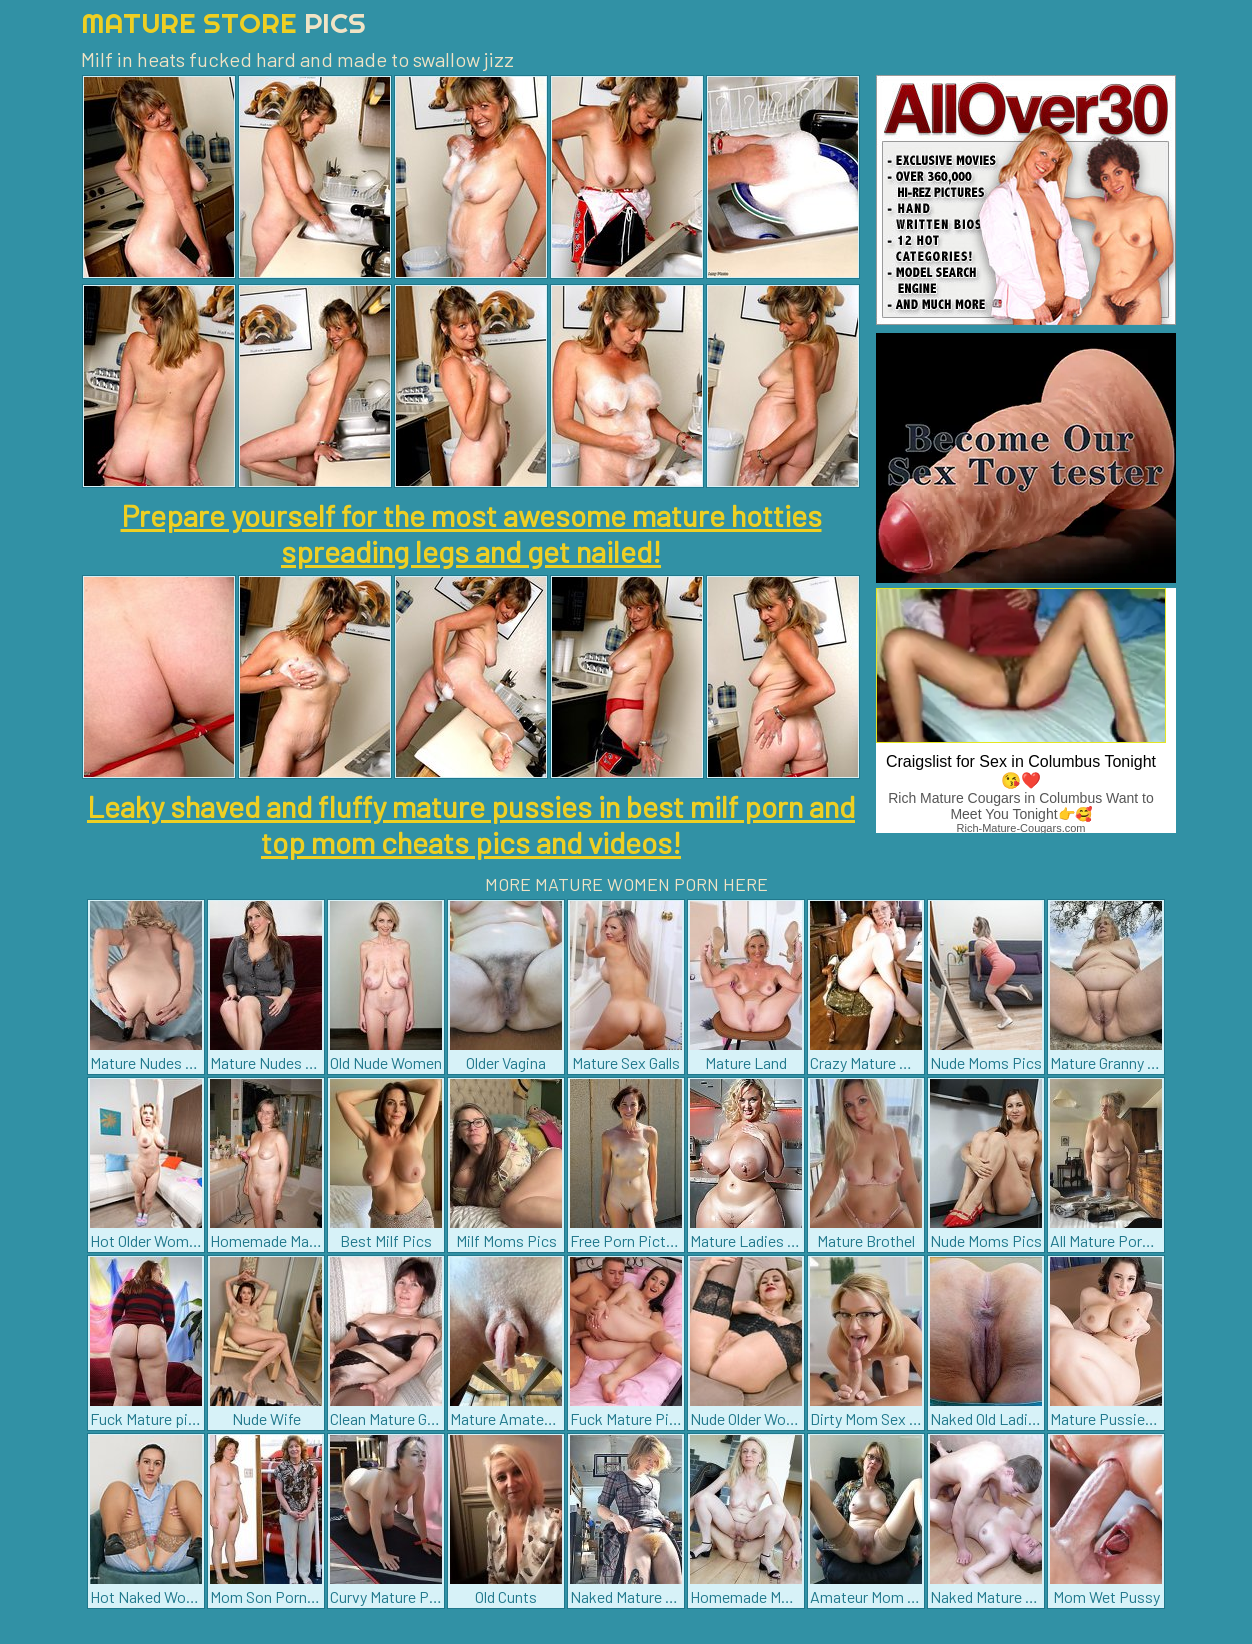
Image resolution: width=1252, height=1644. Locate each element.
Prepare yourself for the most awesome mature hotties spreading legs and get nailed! (471, 533)
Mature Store (223, 22)
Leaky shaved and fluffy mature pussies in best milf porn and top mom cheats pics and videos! (471, 824)
